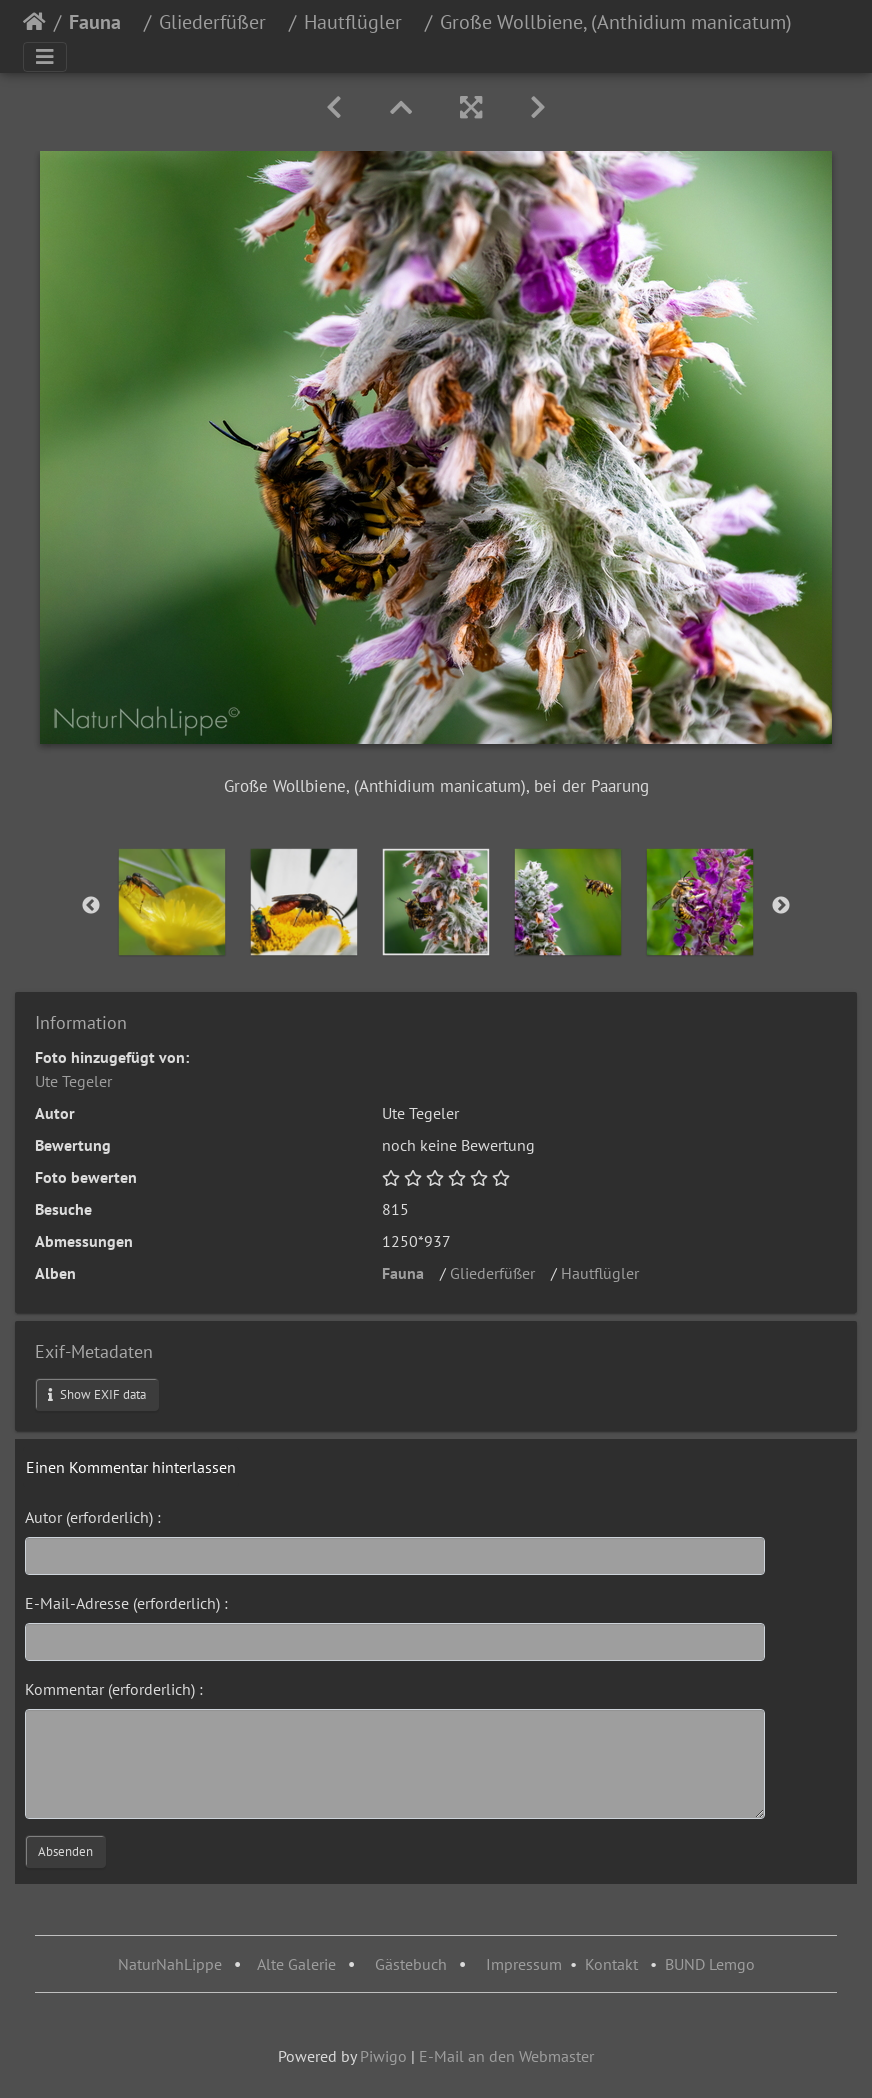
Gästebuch (413, 1964)
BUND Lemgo (710, 1964)
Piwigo (383, 2056)
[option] (172, 902)
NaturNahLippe (170, 1964)
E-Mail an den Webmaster (506, 2056)
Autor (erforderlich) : (93, 1517)
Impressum (524, 1964)
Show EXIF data (97, 1394)
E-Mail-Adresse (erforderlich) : (126, 1603)
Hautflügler (360, 22)
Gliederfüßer (220, 22)
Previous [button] (91, 906)
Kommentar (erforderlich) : (114, 1689)
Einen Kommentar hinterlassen (131, 1467)
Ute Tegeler (73, 1081)
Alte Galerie (296, 1964)
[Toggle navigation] (45, 57)
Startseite (34, 22)
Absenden (65, 1851)
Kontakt (611, 1964)
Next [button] (781, 906)
